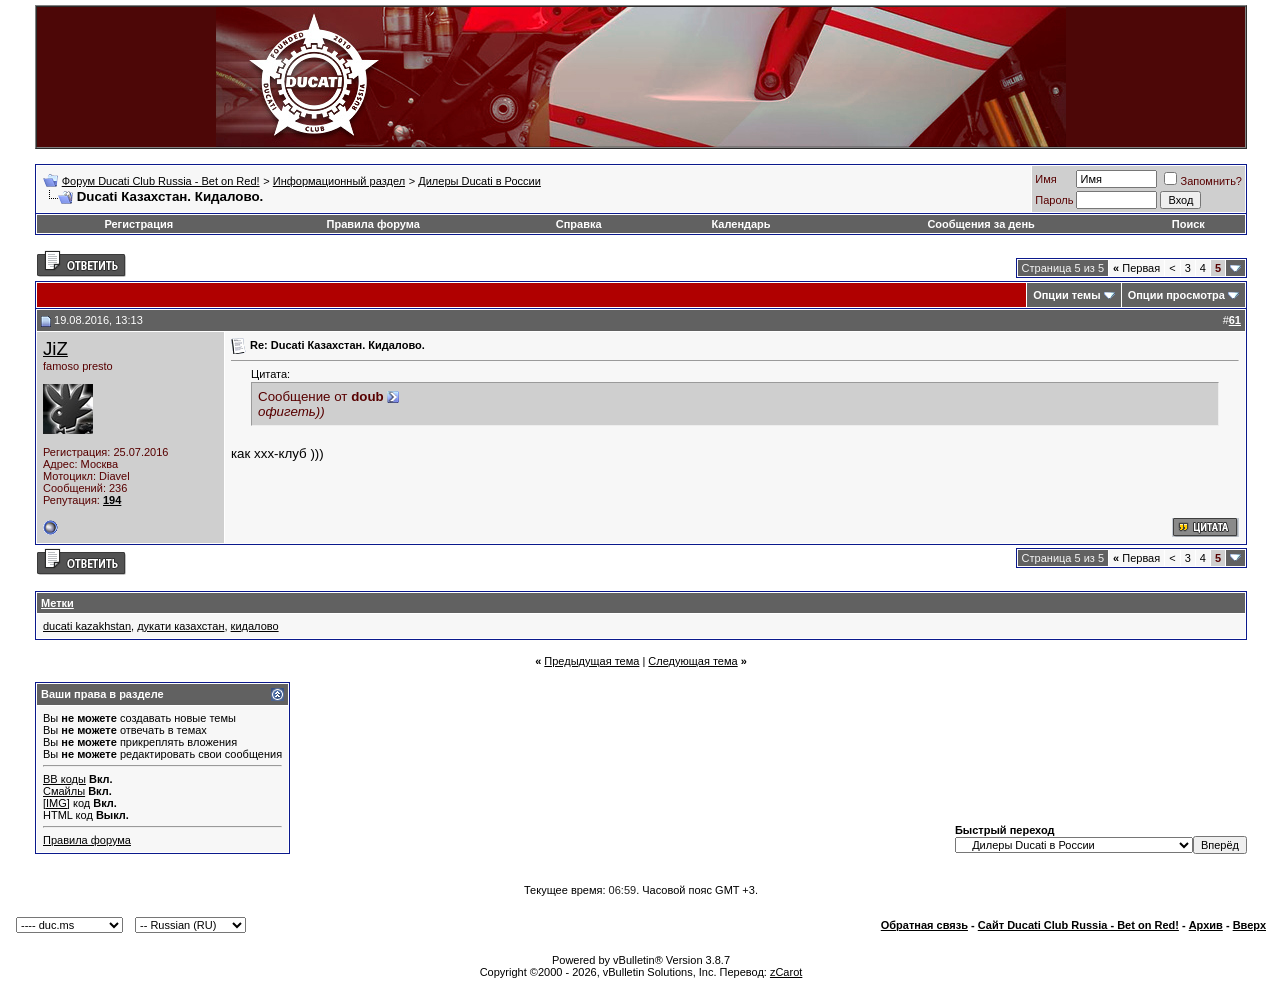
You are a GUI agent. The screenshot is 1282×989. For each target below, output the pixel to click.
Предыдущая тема (591, 661)
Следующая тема (692, 661)
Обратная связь (924, 925)
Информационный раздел (339, 181)
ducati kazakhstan (87, 626)
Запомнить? (1203, 181)
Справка (579, 224)
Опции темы (1066, 295)
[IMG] (56, 803)
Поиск (1188, 224)
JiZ (55, 348)
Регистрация (138, 224)
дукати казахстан (180, 626)
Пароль (1054, 200)
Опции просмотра (1176, 295)
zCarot (786, 972)
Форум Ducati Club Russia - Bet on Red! (161, 181)
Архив (1206, 925)
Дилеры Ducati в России (479, 181)
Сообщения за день (980, 224)
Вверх (1249, 925)
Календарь (740, 224)
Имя (1045, 179)
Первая (1136, 268)
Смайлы (64, 791)
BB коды (64, 779)
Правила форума (373, 224)
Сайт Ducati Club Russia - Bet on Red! (1078, 925)
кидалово (255, 626)
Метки (57, 603)
